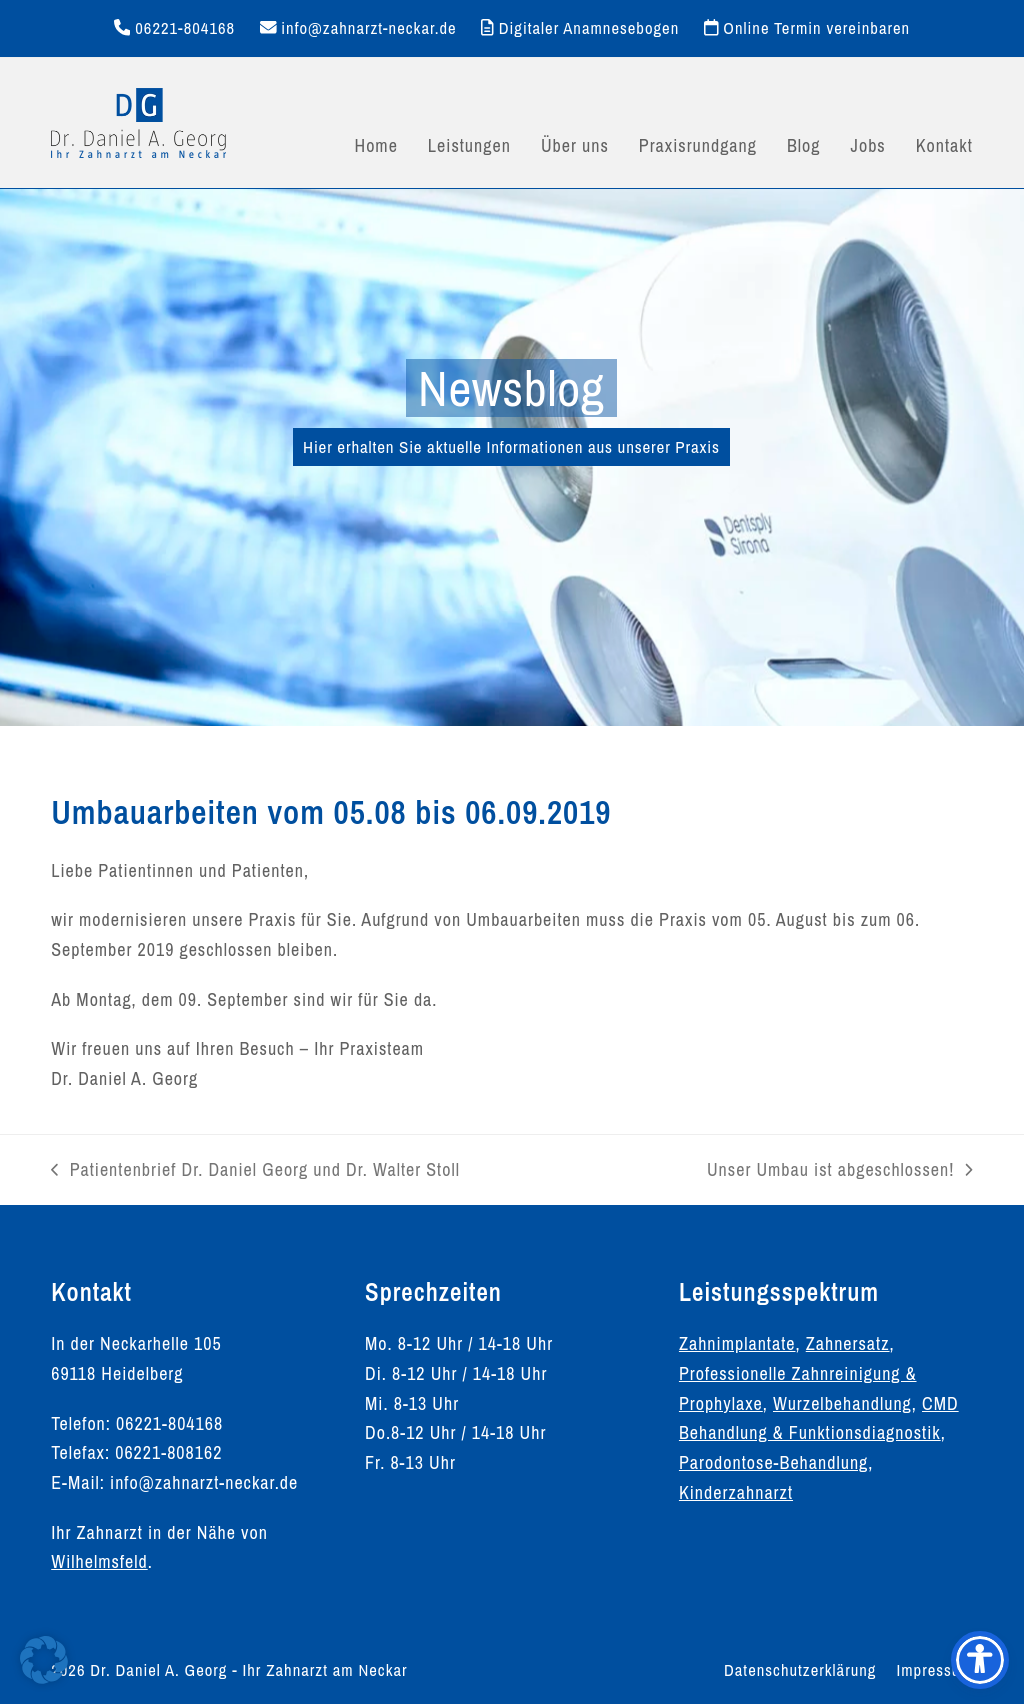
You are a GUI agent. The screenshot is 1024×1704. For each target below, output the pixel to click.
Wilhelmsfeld (99, 1561)
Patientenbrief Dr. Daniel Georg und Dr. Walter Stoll (255, 1171)
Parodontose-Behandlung (773, 1462)
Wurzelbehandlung (842, 1403)
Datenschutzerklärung (800, 1670)
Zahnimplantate (737, 1343)
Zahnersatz (848, 1343)
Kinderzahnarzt (736, 1492)
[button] (44, 1660)
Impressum (934, 1670)
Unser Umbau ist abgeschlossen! (840, 1171)
